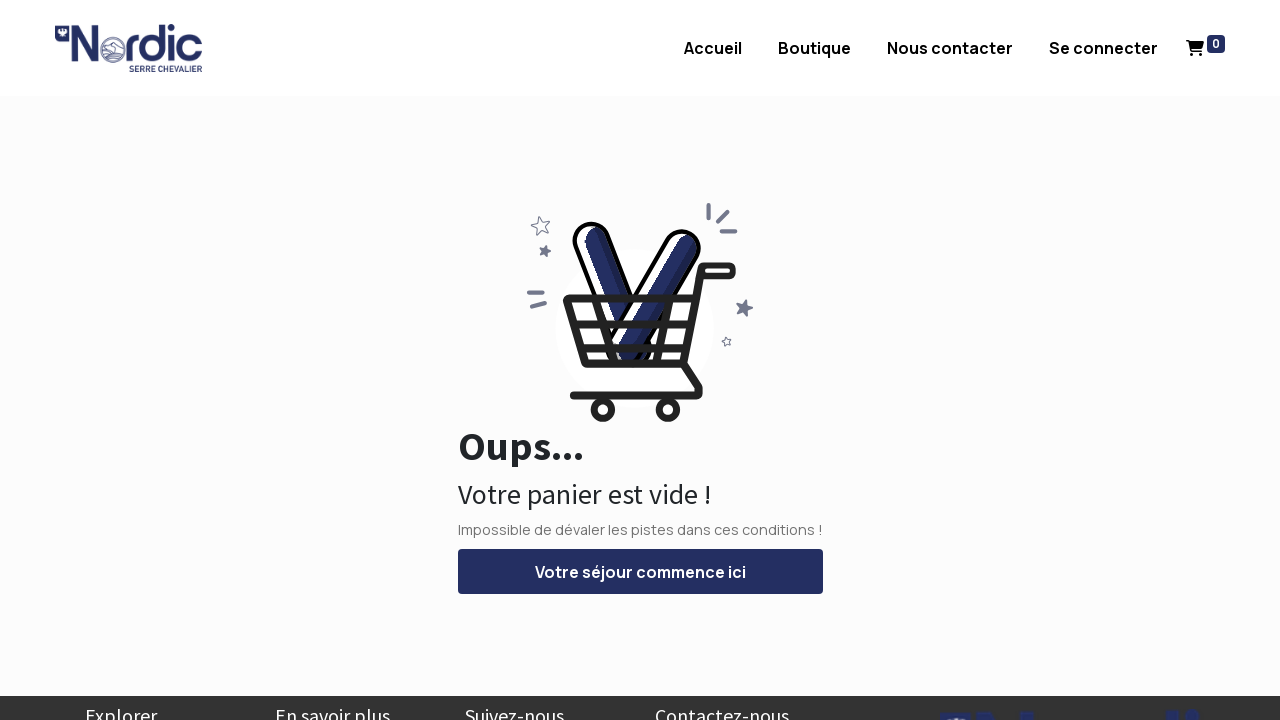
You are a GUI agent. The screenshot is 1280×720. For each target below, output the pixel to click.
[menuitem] (683, 48)
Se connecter (1073, 48)
